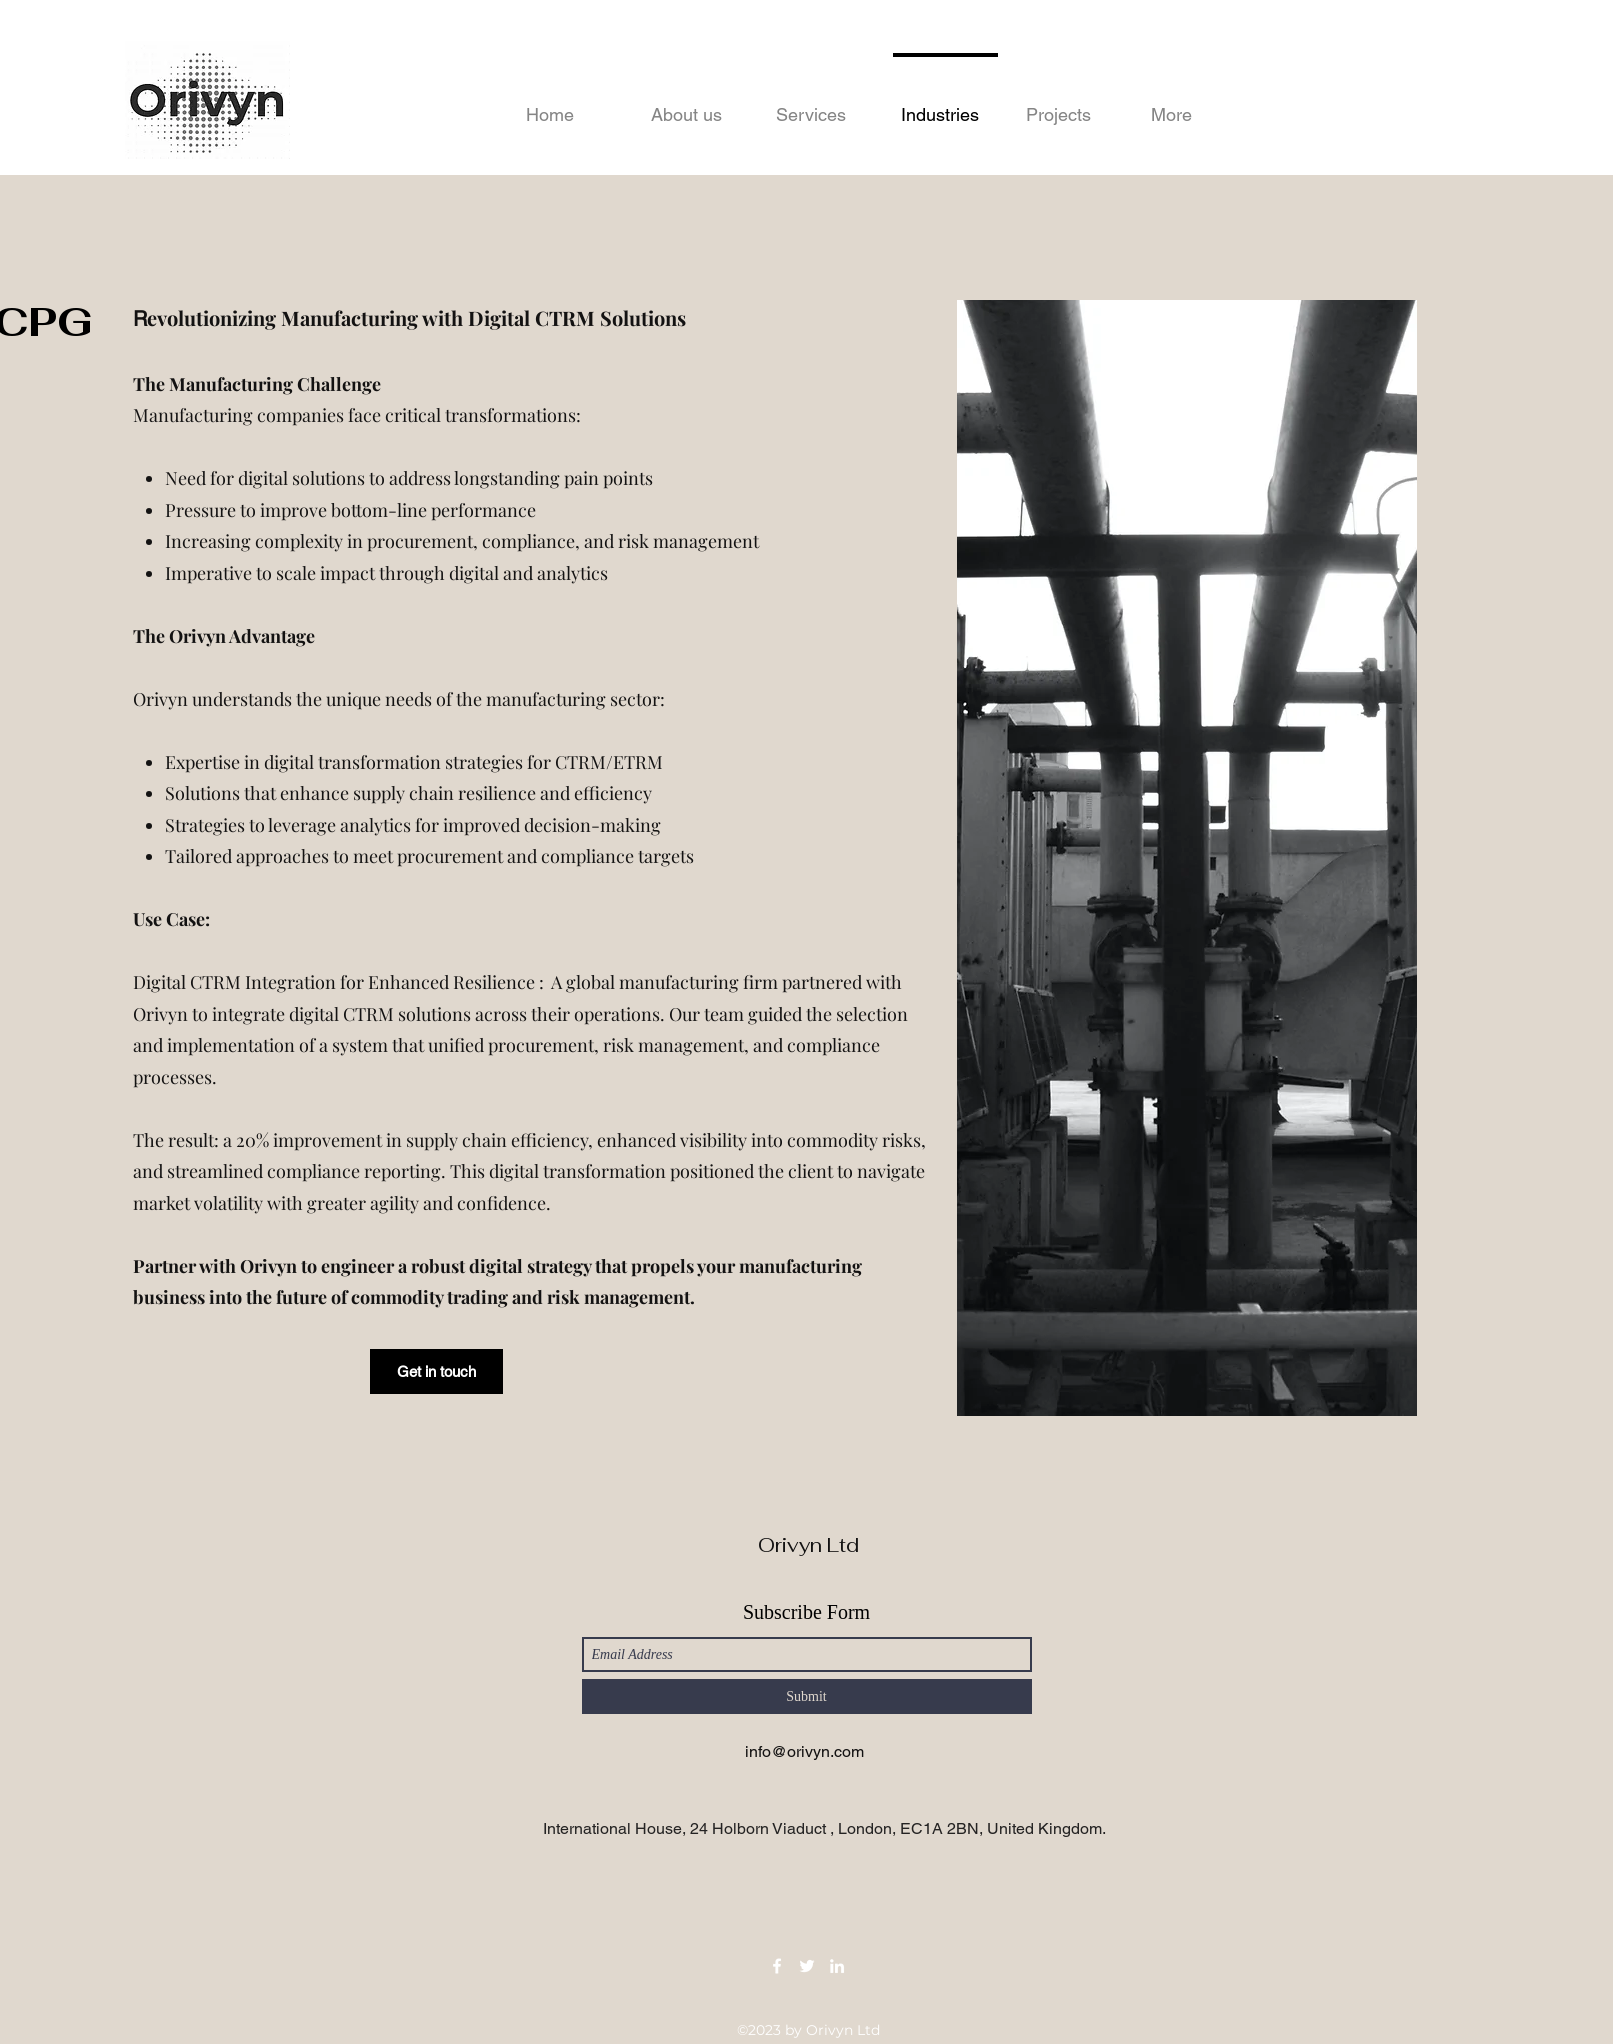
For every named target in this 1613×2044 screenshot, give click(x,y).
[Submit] (807, 1696)
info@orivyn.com (804, 1751)
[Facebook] (777, 1966)
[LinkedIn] (837, 1966)
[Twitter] (807, 1966)
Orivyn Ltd (808, 1545)
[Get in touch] (436, 1371)
